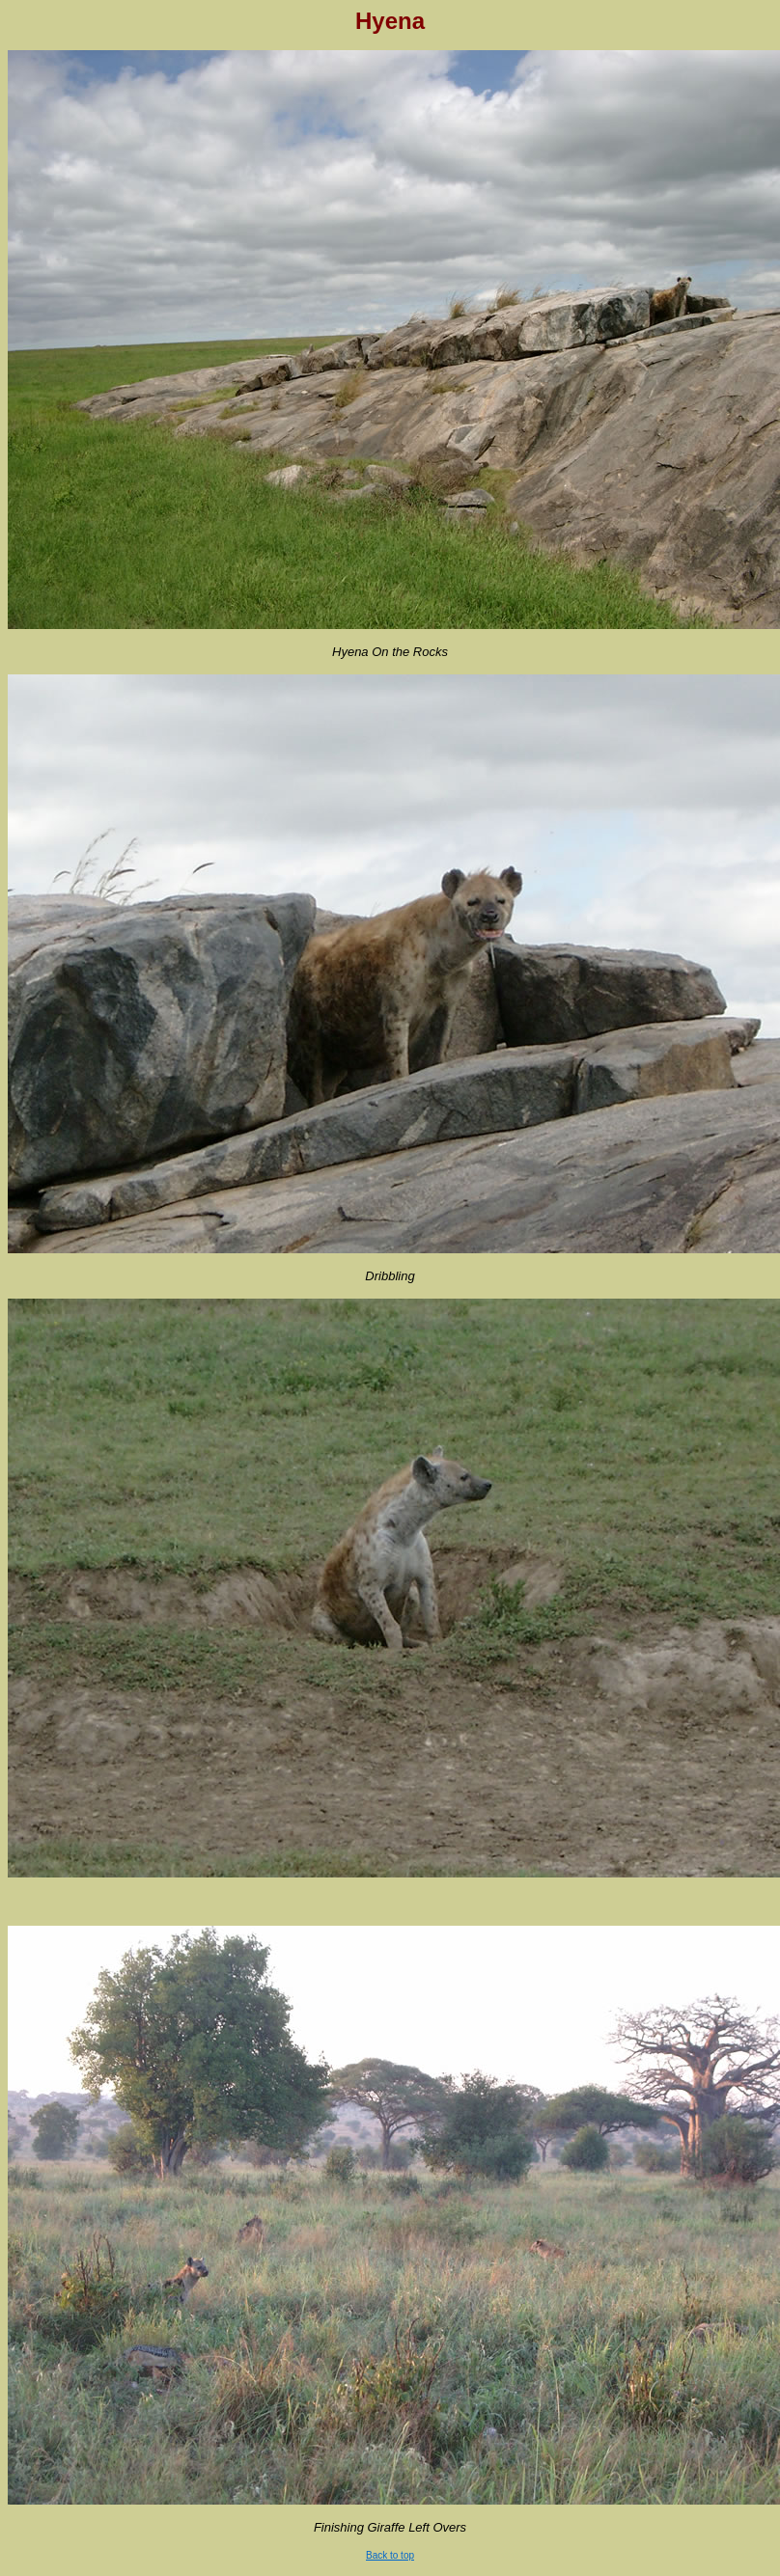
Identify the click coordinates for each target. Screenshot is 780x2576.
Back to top (390, 2555)
